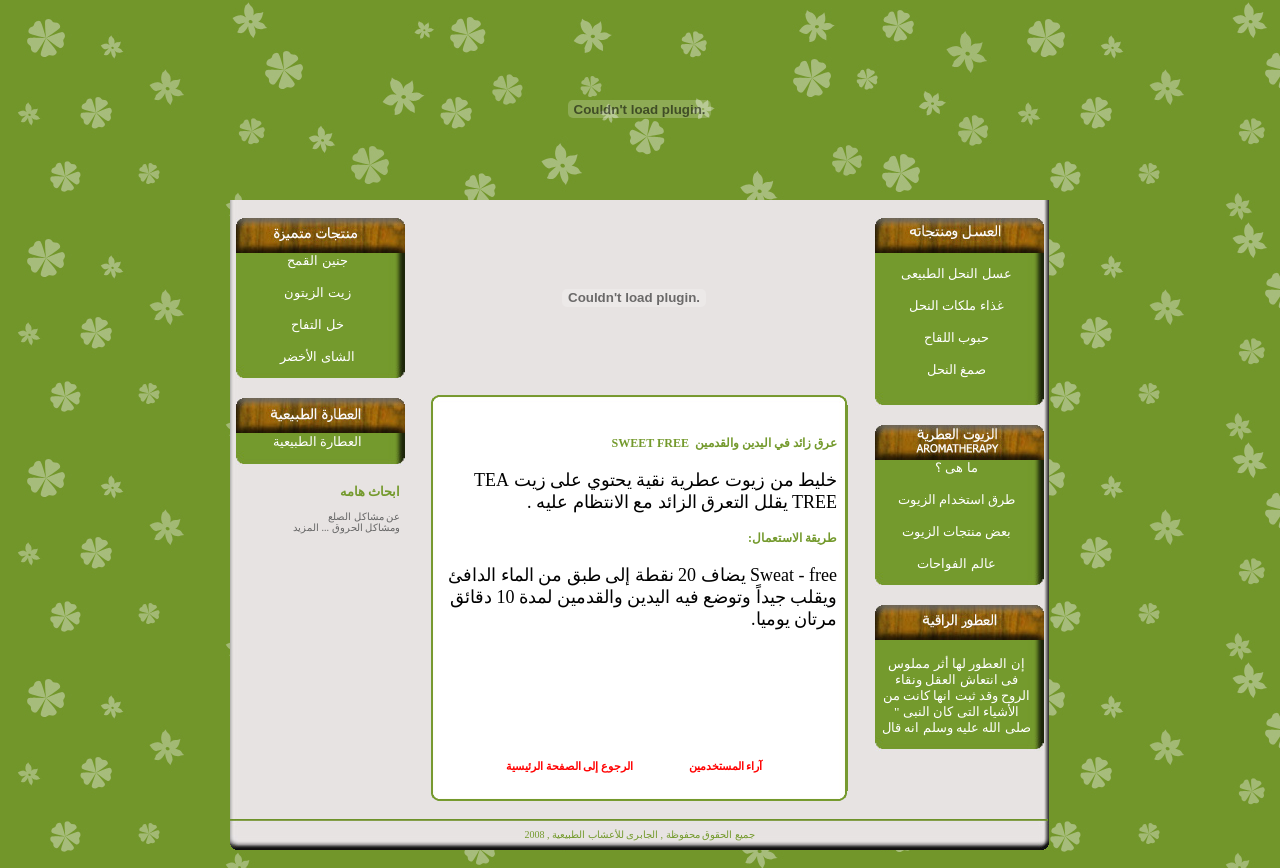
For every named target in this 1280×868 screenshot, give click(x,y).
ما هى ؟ (956, 467)
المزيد (306, 527)
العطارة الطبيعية (317, 441)
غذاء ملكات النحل (956, 305)
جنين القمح (317, 260)
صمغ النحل (956, 369)
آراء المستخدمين (729, 766)
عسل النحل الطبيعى (956, 273)
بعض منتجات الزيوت (957, 531)
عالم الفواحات (956, 563)
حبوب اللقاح (956, 337)
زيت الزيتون (317, 292)
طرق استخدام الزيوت (957, 499)
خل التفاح (317, 324)
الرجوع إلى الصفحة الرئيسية (569, 766)
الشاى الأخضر (317, 356)
